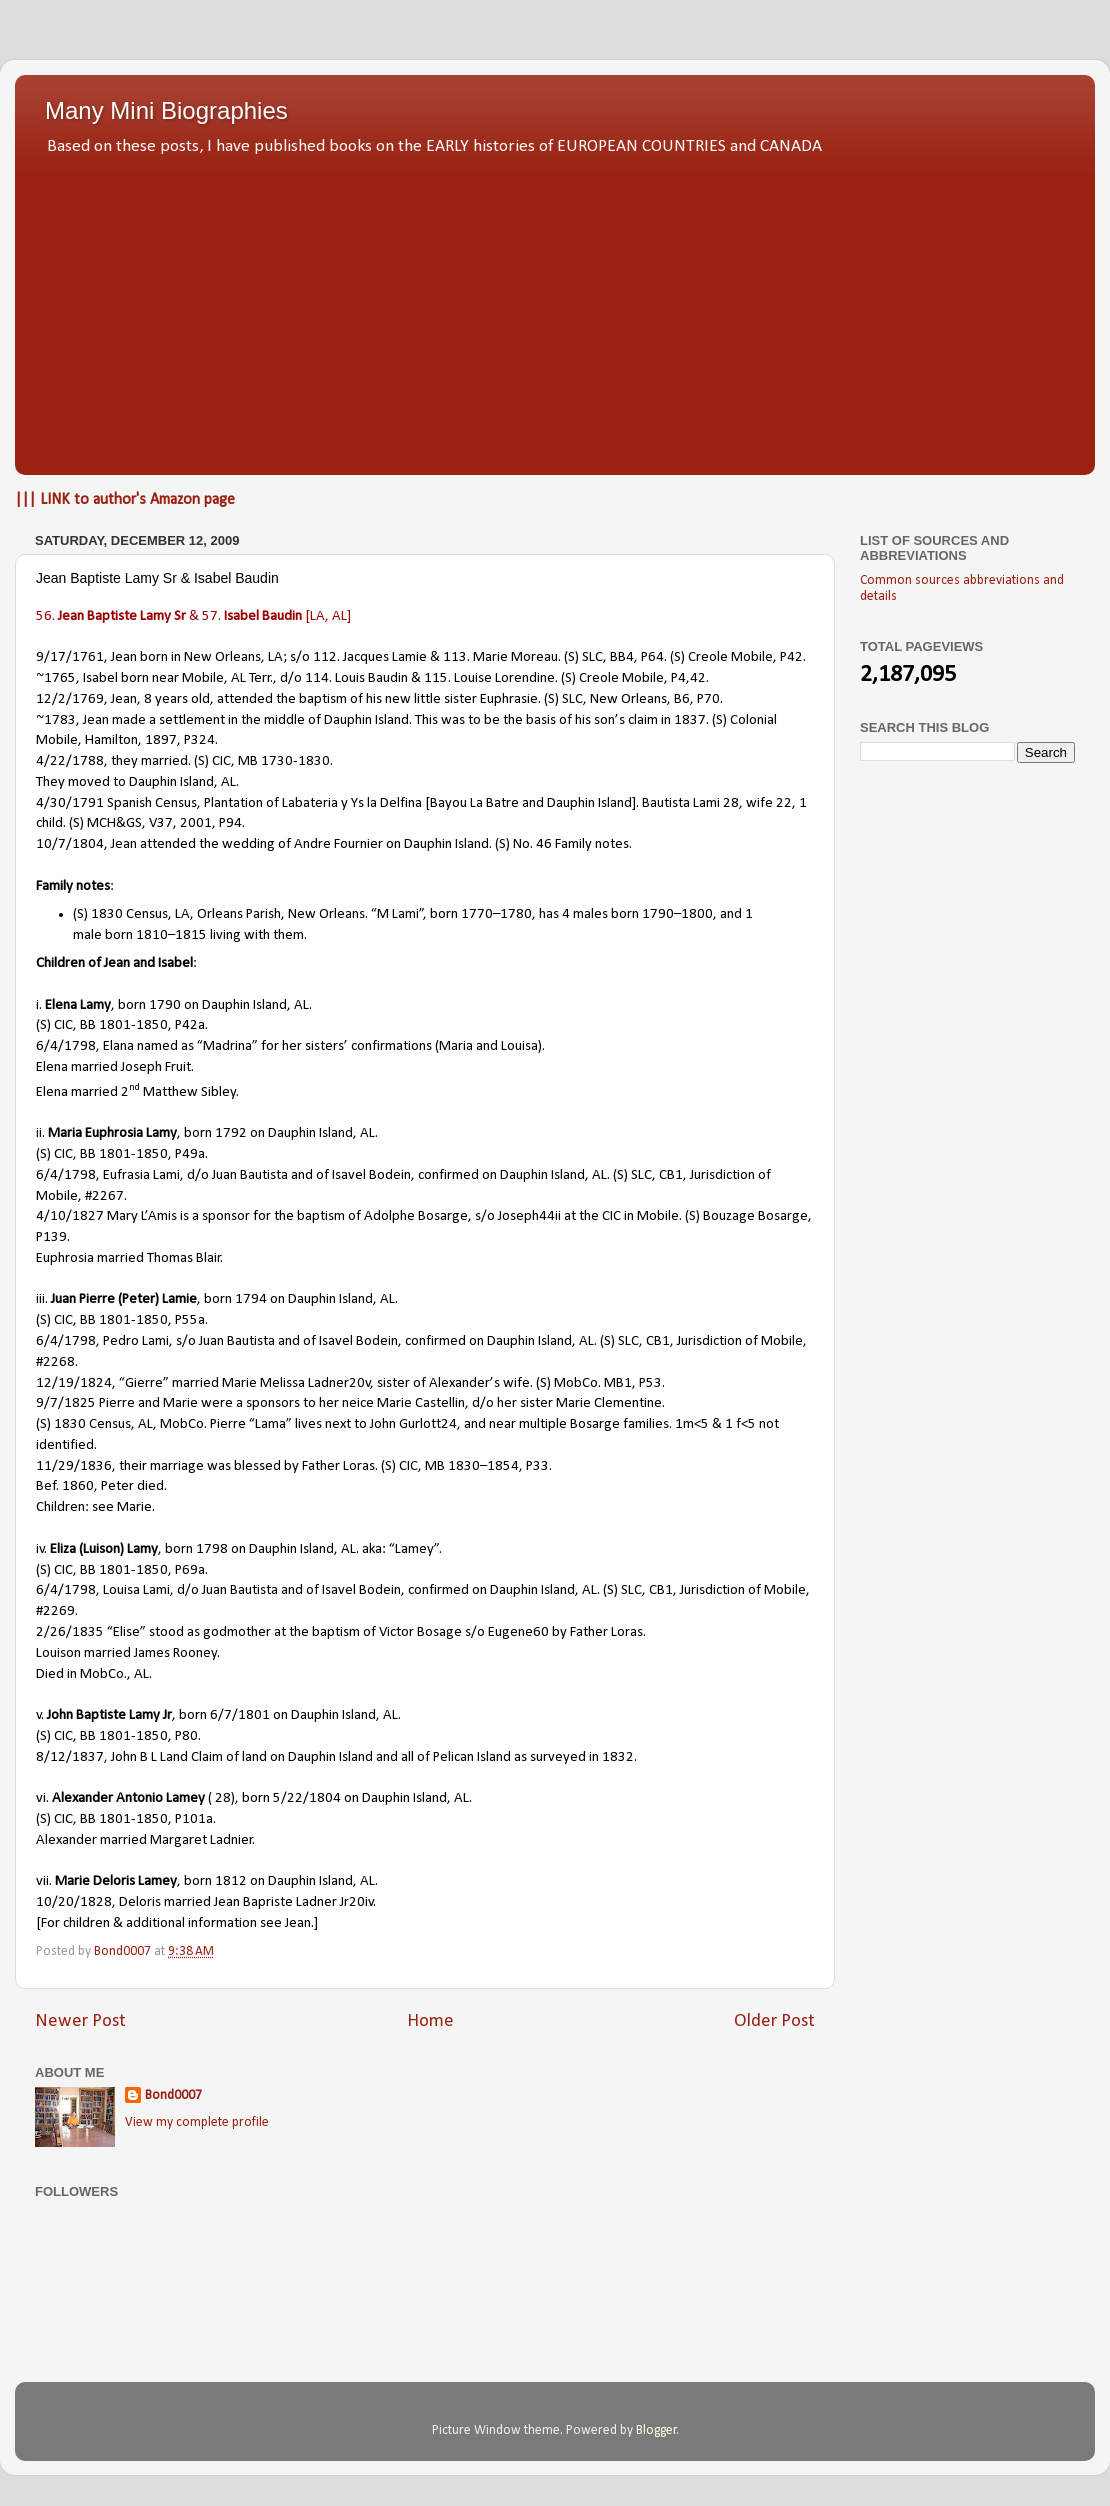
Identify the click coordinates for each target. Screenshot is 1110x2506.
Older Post (774, 2021)
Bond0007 (173, 2095)
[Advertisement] (555, 310)
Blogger (656, 2430)
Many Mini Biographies (166, 110)
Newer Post (80, 2021)
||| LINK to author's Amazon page (125, 500)
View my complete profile (197, 2122)
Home (430, 2021)
